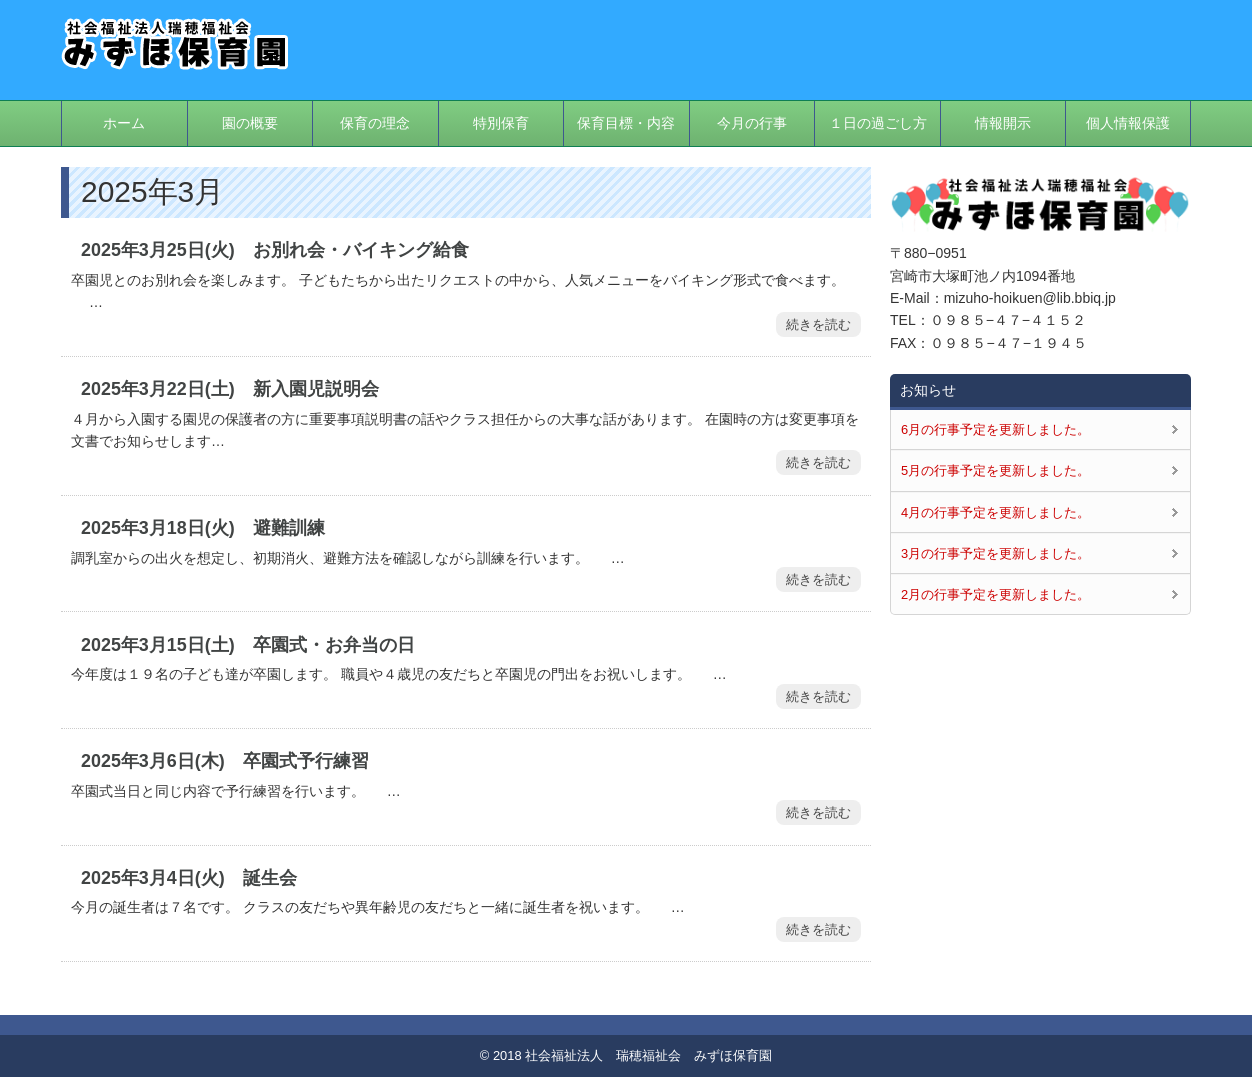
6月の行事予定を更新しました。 (995, 429)
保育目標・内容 (626, 123)
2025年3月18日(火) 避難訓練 (203, 528)
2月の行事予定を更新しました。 (995, 594)
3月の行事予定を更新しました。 (995, 553)
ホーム (124, 123)
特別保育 (501, 123)
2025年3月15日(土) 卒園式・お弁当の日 (248, 645)
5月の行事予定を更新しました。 (995, 470)
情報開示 (1003, 123)
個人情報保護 (1128, 123)
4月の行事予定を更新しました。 (995, 512)
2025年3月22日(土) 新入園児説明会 (230, 389)
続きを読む (818, 324)
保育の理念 (375, 123)
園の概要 (250, 123)
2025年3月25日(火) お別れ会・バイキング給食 (275, 250)
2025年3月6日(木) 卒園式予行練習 (225, 761)
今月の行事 (752, 123)
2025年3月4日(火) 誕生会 (189, 878)
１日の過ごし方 (878, 123)
